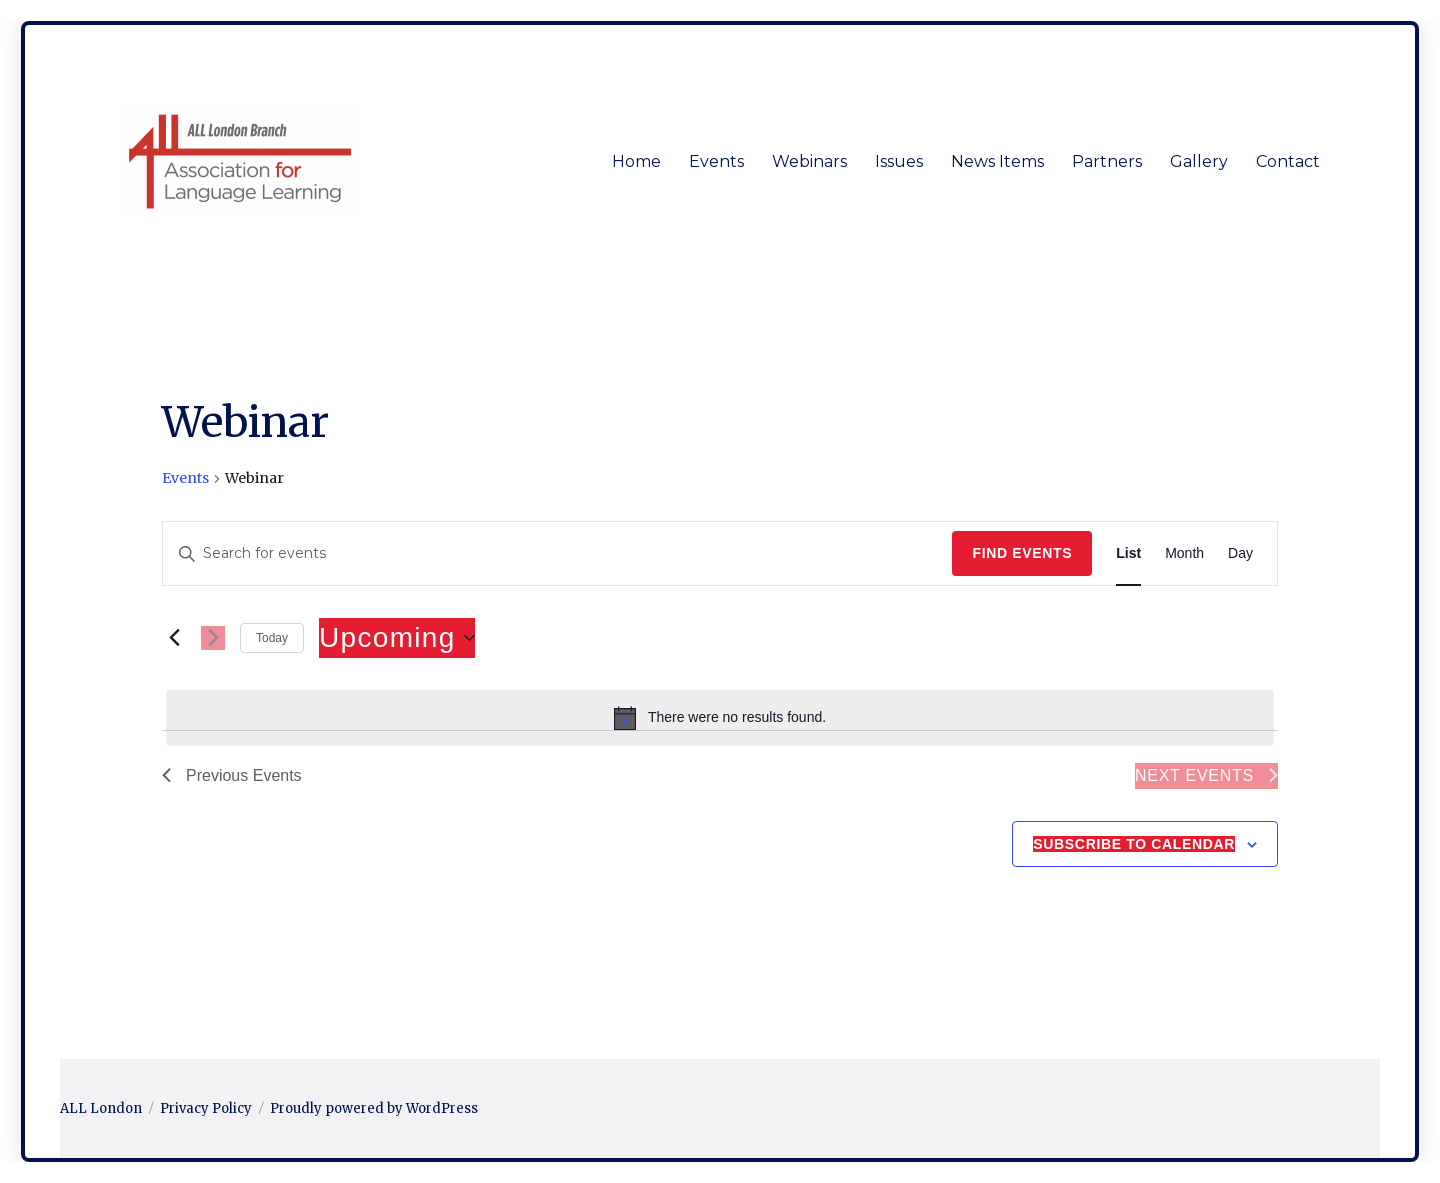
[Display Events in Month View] (1184, 553)
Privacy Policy (206, 1108)
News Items (997, 161)
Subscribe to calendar (1134, 844)
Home (636, 161)
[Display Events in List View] (1128, 553)
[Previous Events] (174, 638)
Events (716, 161)
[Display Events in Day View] (1240, 553)
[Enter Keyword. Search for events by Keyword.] (557, 553)
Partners (1107, 161)
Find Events (1022, 553)
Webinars (809, 161)
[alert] (720, 718)
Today (272, 638)
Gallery (1199, 161)
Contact (1288, 161)
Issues (899, 161)
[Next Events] (213, 638)
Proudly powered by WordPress (374, 1108)
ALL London (101, 1108)
